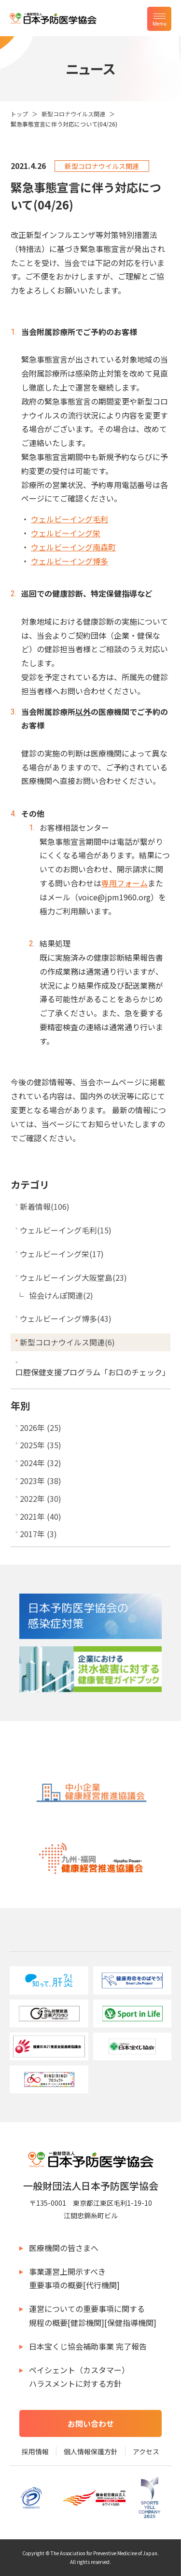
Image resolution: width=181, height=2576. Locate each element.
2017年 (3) (38, 1534)
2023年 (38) (40, 1480)
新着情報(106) (45, 1206)
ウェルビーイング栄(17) (62, 1254)
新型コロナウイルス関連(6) (67, 1342)
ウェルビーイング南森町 (73, 547)
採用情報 (35, 2451)
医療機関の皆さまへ (63, 2248)
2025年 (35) (40, 1445)
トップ (19, 114)
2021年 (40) (40, 1516)
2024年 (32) (40, 1463)
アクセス (146, 2451)
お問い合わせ (91, 2423)
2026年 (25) (40, 1427)
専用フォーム (124, 883)
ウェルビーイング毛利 (69, 519)
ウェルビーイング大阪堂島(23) (73, 1277)
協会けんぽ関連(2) (61, 1295)
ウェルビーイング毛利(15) (65, 1230)
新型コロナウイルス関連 (73, 114)
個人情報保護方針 (91, 2451)
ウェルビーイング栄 (65, 533)
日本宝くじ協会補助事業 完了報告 (88, 2346)
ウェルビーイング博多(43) (65, 1318)
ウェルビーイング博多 (69, 561)
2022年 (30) (40, 1498)
